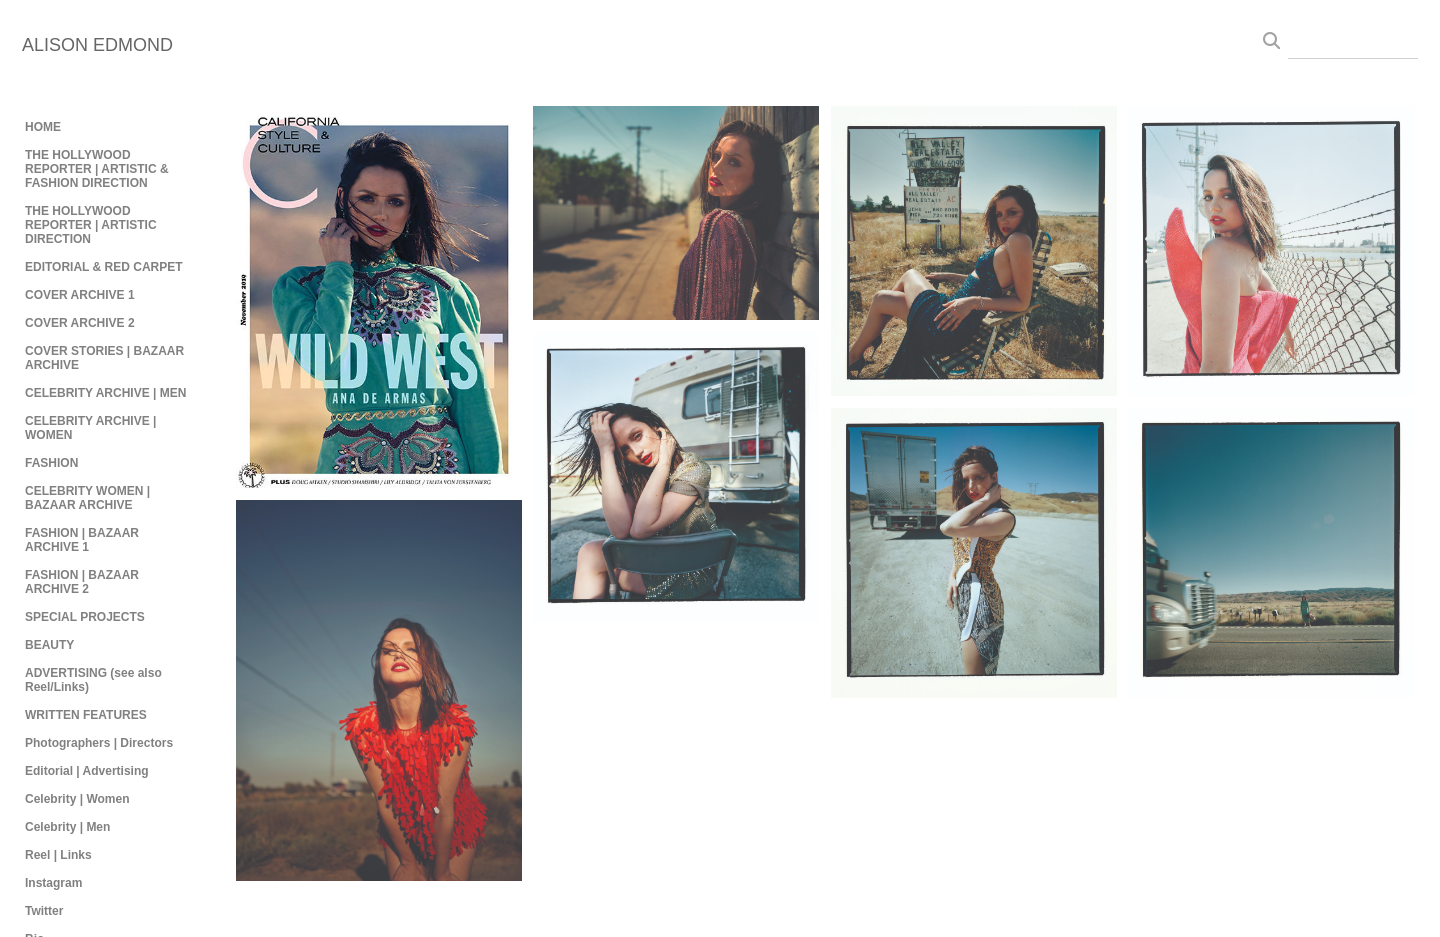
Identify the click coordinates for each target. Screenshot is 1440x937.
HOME (43, 127)
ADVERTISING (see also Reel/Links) (93, 680)
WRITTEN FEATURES (86, 715)
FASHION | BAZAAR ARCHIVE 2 (82, 582)
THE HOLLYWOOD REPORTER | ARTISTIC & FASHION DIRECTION (97, 169)
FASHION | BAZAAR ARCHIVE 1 (82, 540)
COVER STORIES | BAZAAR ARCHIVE (104, 358)
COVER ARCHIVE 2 (80, 323)
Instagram (53, 883)
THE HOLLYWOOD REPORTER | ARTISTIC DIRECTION (91, 225)
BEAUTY (49, 645)
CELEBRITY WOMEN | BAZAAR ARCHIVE (87, 498)
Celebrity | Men (67, 827)
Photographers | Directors (99, 743)
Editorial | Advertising (87, 771)
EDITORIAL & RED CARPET (104, 267)
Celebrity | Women (77, 799)
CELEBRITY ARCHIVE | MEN (105, 393)
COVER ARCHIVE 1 (80, 295)
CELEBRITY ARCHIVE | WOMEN (90, 428)
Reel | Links (58, 855)
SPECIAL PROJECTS (85, 617)
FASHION (51, 463)
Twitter (44, 911)
